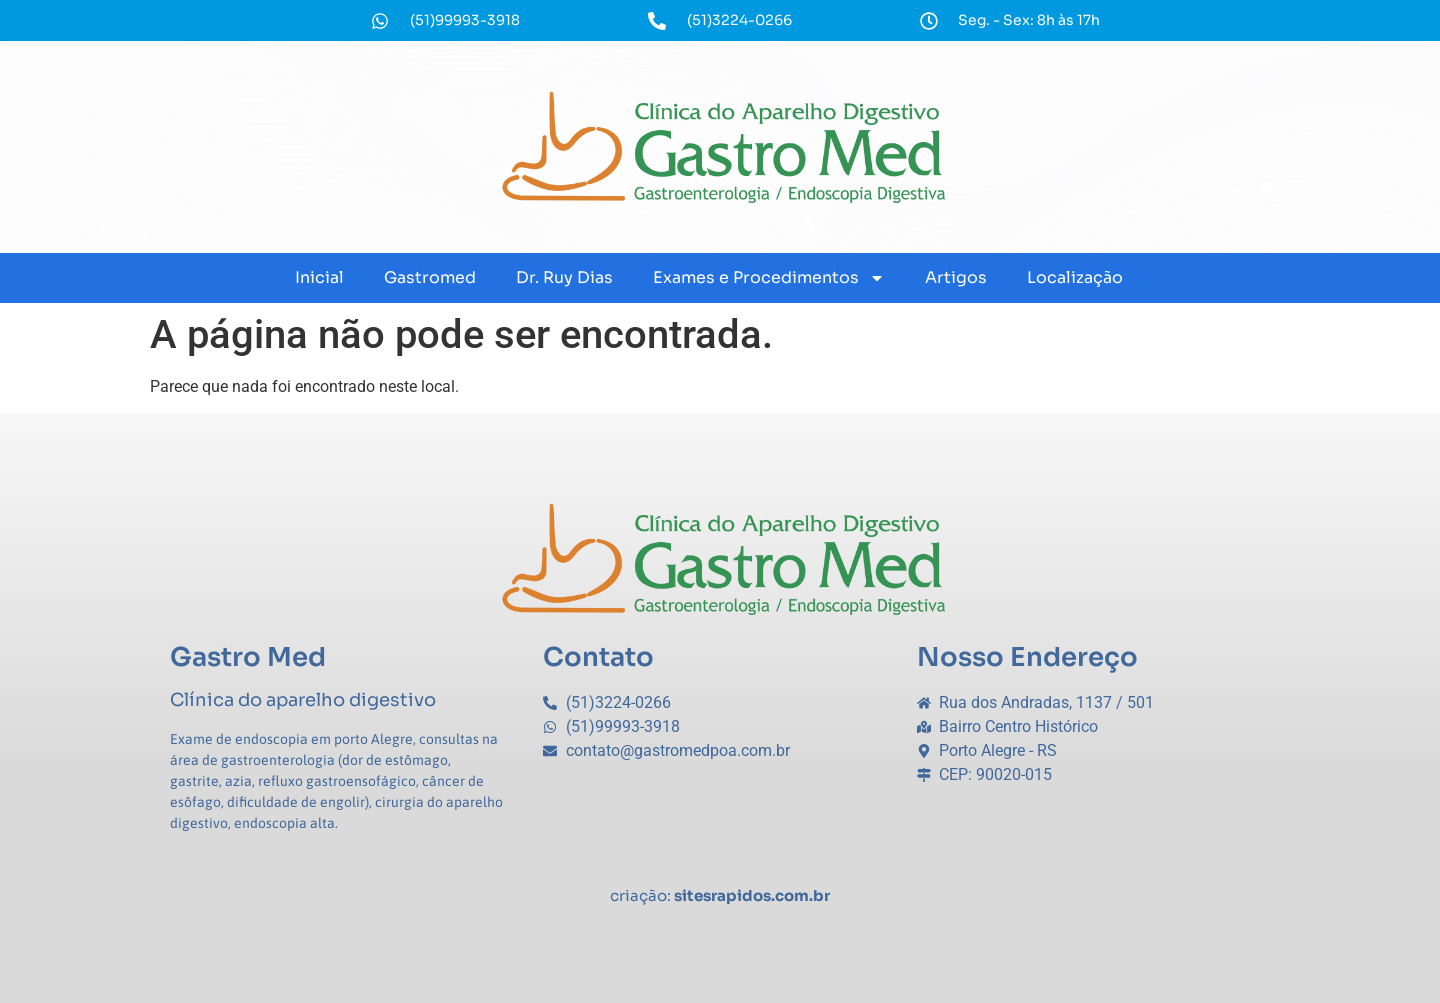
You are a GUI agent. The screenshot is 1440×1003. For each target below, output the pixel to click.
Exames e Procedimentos (769, 278)
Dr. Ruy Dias (564, 277)
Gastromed (430, 277)
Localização (1075, 277)
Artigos (956, 277)
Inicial (319, 277)
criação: (720, 895)
